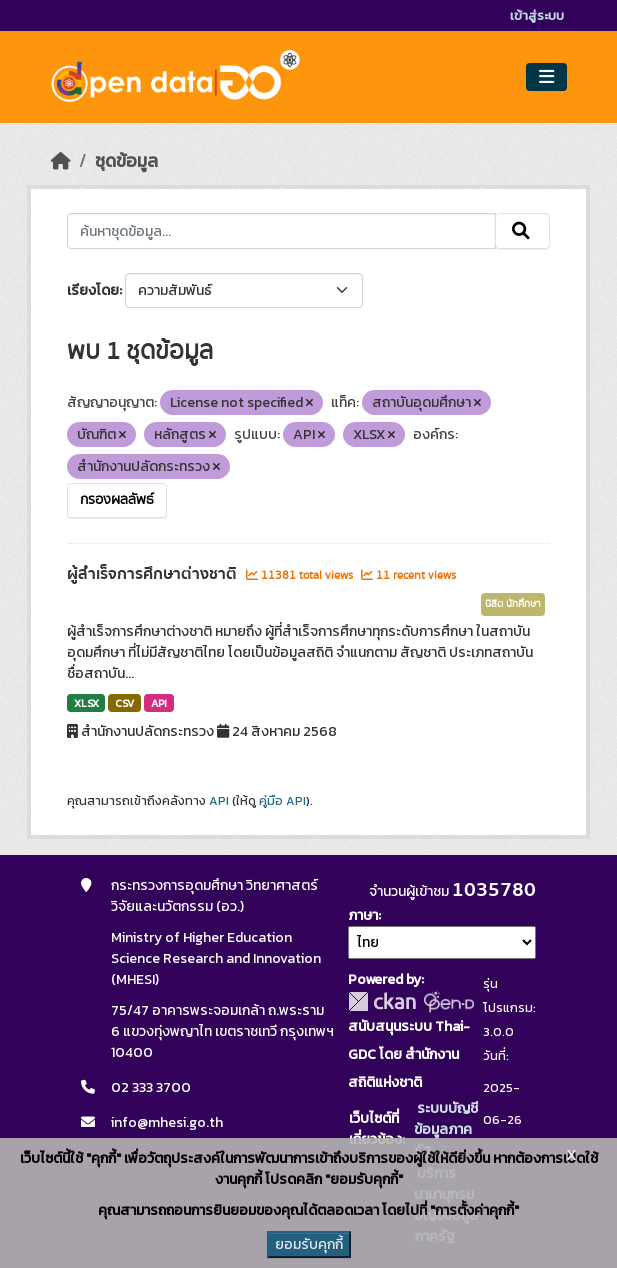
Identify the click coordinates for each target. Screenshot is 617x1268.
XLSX (86, 703)
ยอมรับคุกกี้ (309, 1244)
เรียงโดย (93, 290)
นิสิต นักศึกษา (513, 604)
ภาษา (363, 915)
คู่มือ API (282, 801)
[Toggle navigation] (546, 77)
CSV (124, 703)
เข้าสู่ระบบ (537, 15)
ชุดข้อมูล (126, 161)
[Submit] (522, 231)
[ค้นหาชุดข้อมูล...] (281, 231)
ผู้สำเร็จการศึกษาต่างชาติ (154, 574)
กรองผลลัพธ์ (117, 500)
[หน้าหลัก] (61, 161)
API (159, 703)
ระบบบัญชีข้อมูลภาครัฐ (446, 1129)
